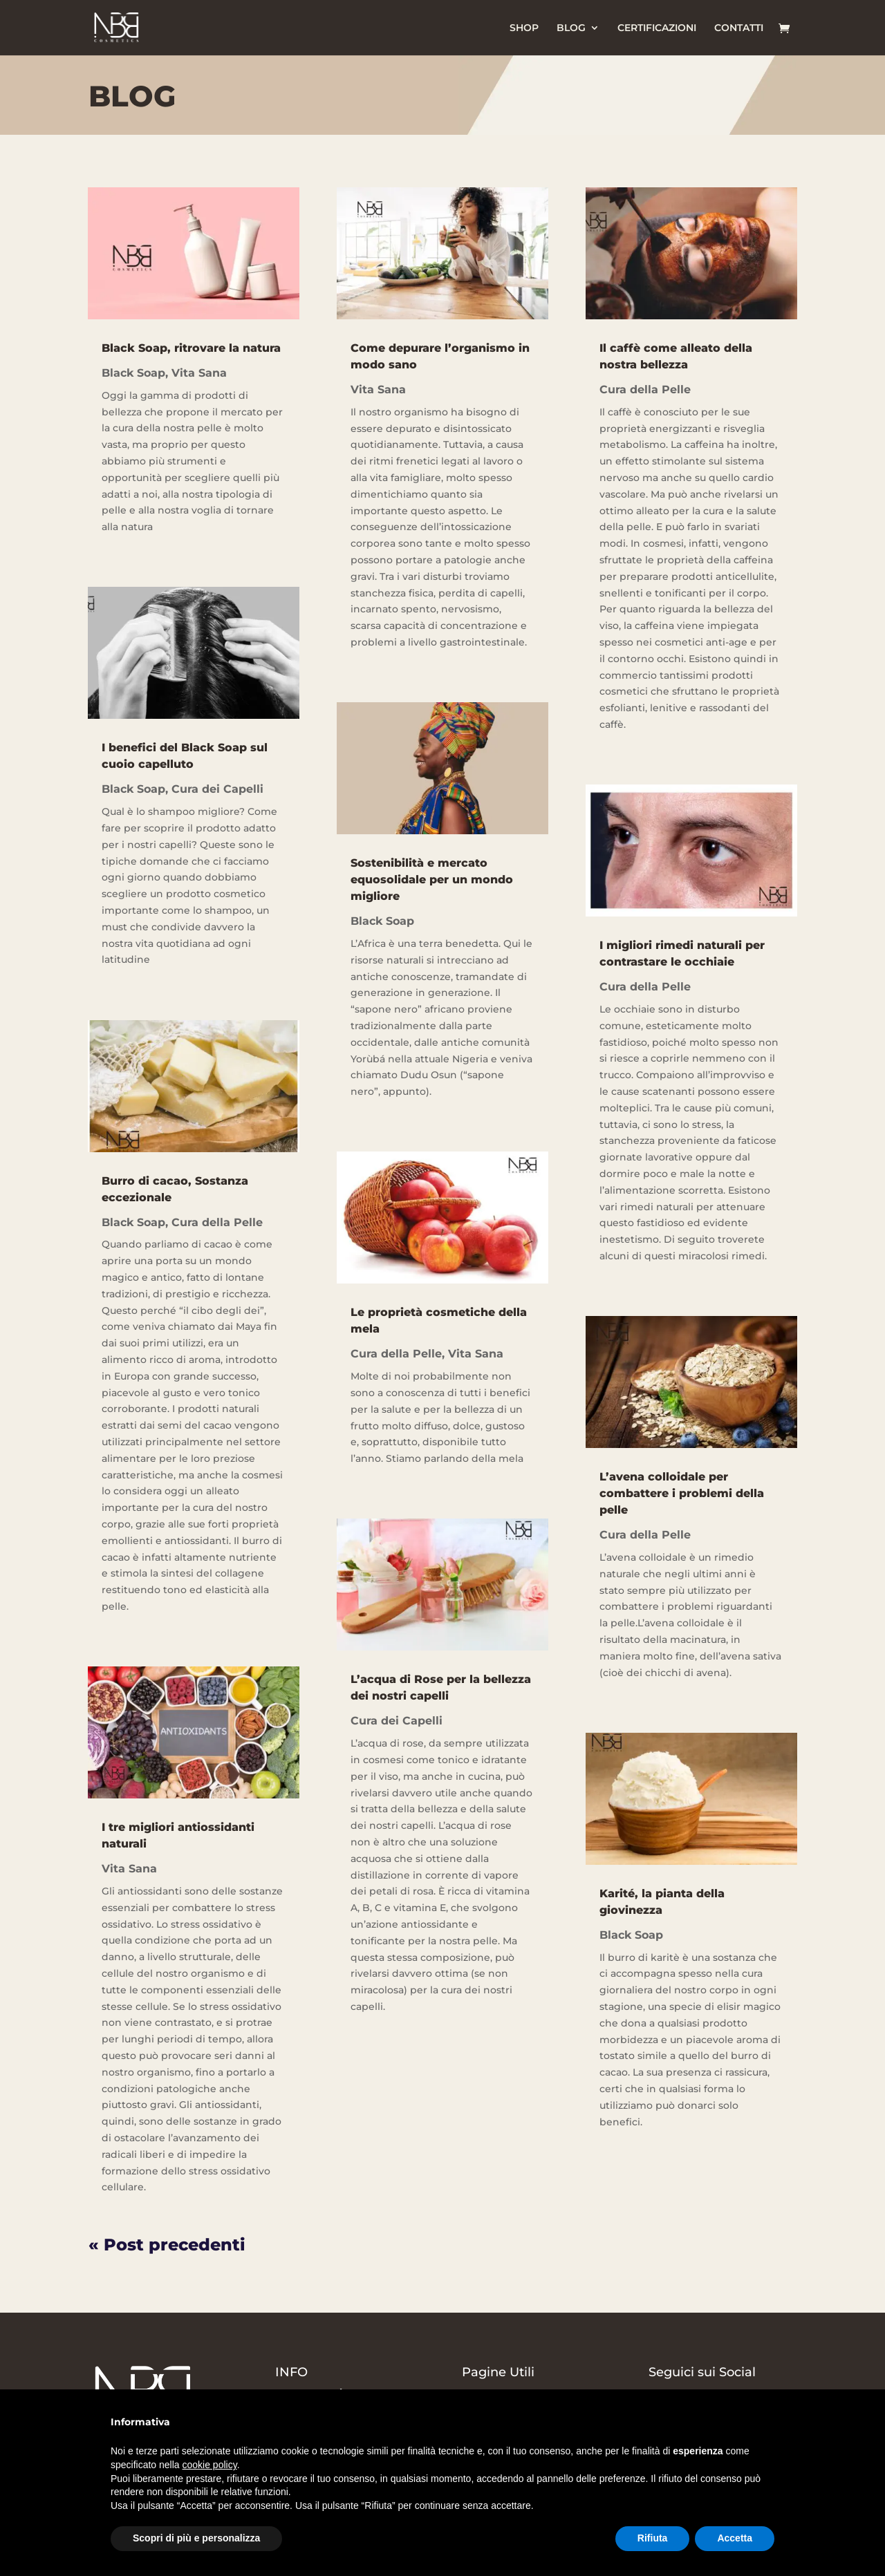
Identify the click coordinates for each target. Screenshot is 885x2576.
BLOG (571, 28)
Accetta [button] (734, 2538)
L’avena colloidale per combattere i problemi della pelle (681, 1493)
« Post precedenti (166, 2245)
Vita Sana (199, 372)
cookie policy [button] (210, 2464)
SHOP (524, 28)
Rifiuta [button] (652, 2538)
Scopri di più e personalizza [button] (196, 2538)
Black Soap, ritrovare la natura (191, 348)
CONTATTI (738, 28)
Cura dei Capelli (217, 789)
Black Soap (133, 372)
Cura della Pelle (217, 1222)
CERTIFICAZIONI (656, 28)
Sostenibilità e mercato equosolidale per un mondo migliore (432, 879)
